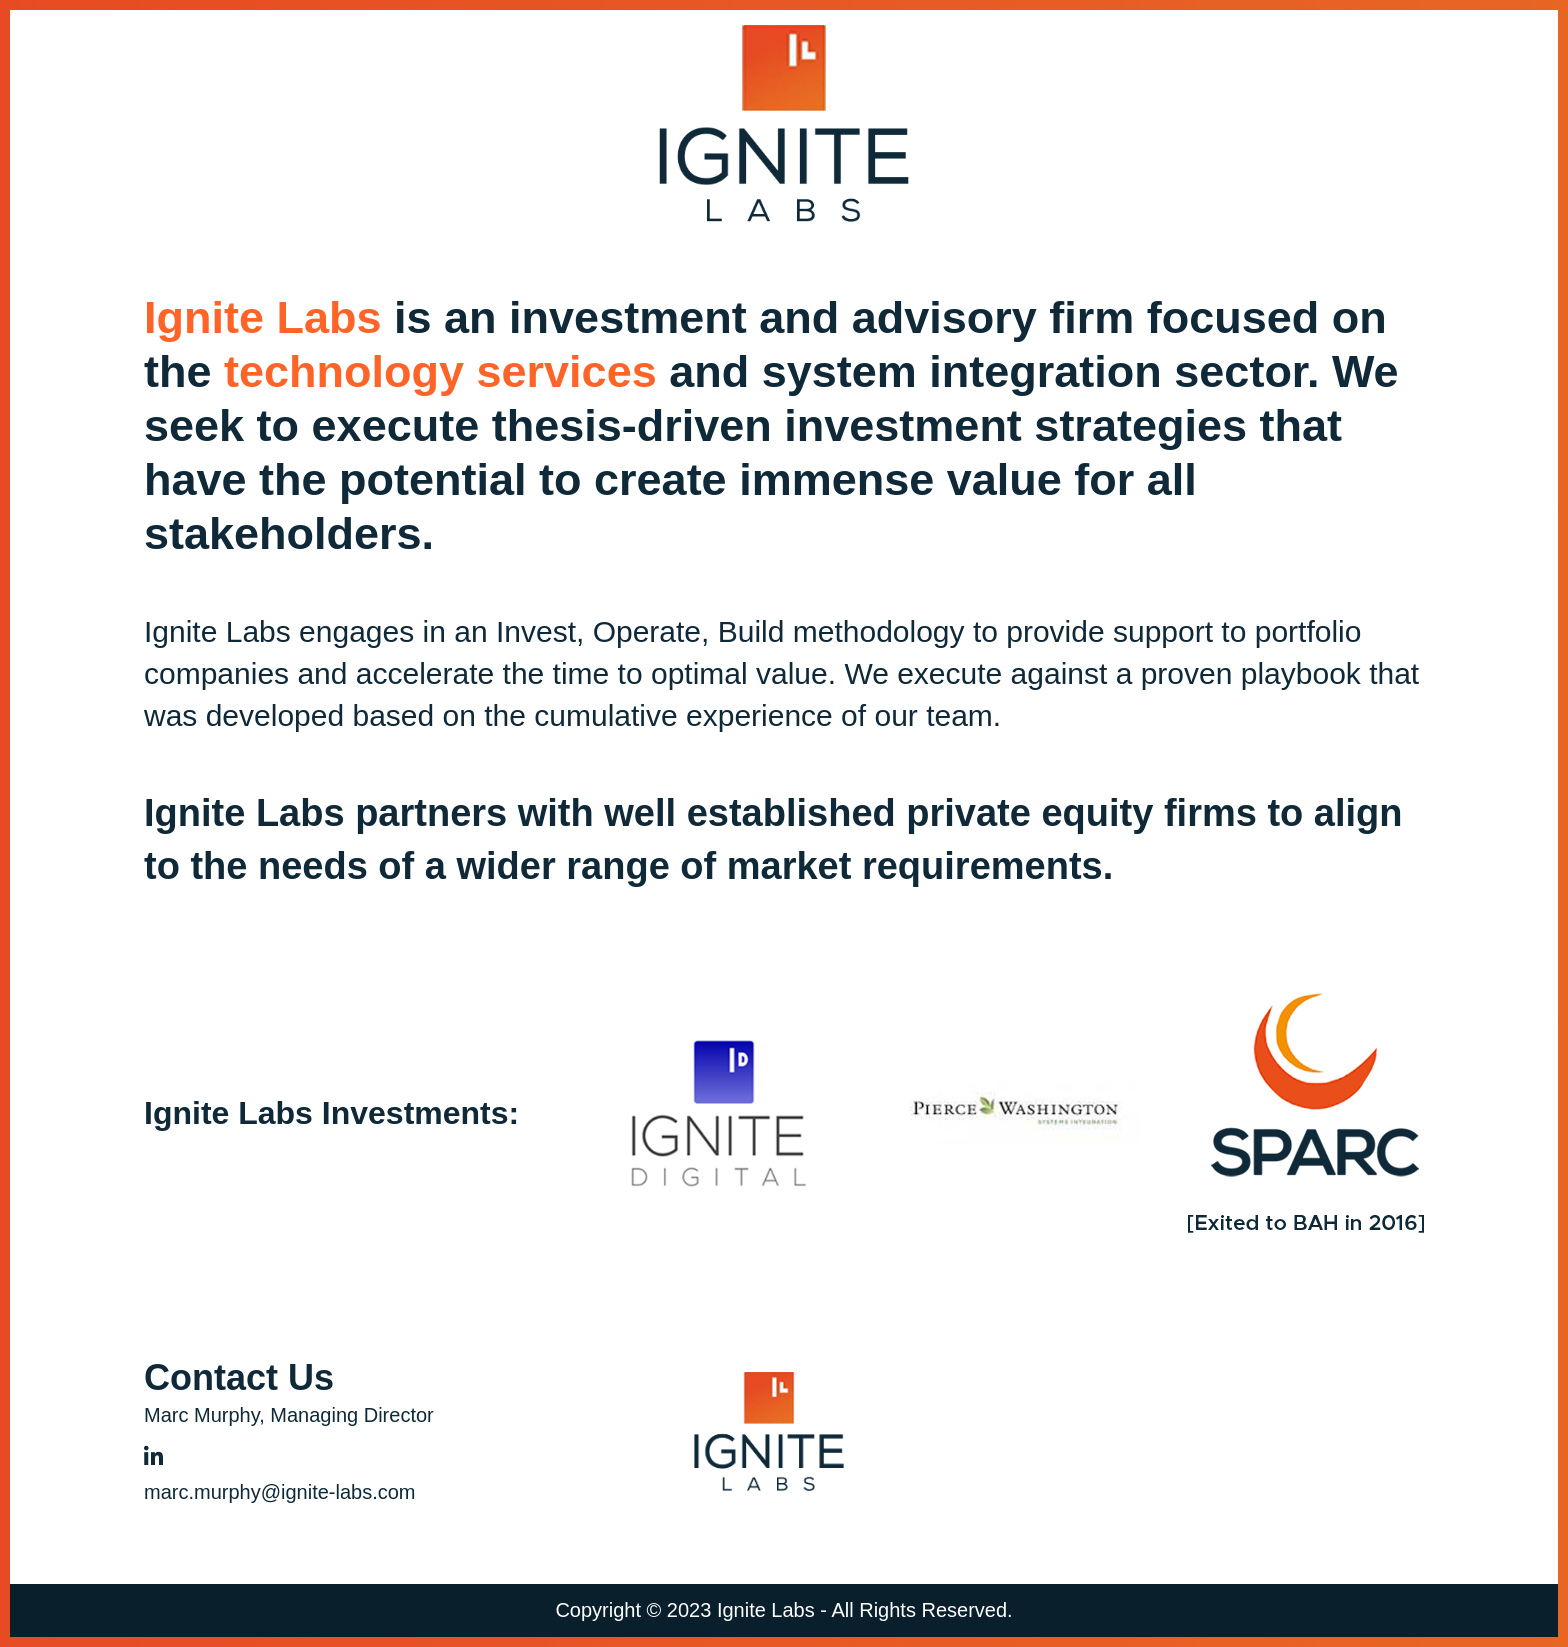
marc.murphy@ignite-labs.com (280, 1492)
